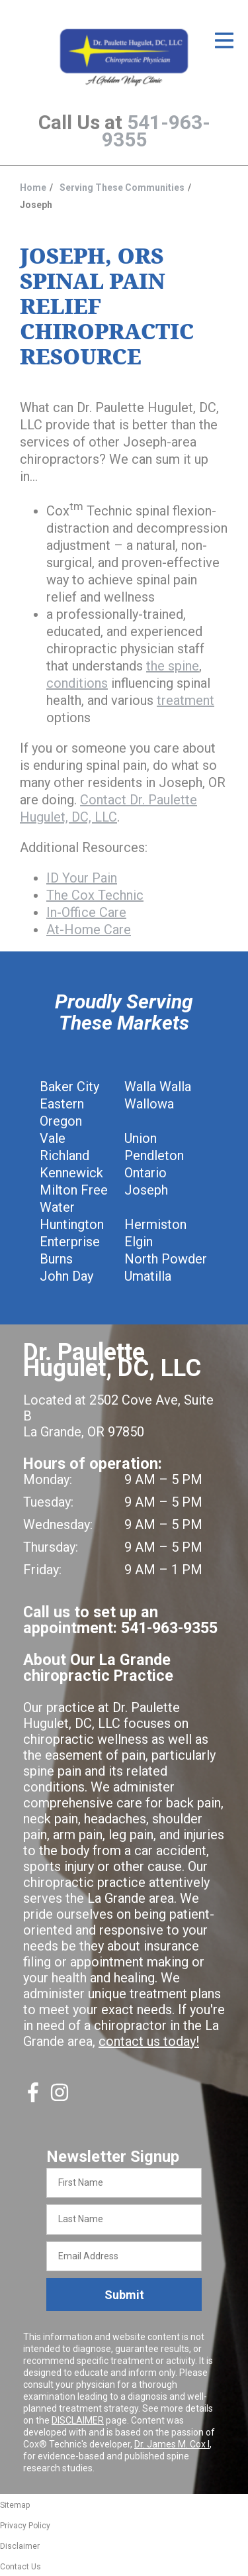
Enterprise (70, 1242)
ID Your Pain (81, 878)
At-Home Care (88, 930)
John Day (66, 1276)
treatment (185, 700)
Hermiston (155, 1224)
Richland (64, 1155)
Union (140, 1138)
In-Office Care (86, 912)
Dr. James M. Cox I (172, 2444)
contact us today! (149, 2041)
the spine (172, 666)
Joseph (146, 1190)
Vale (52, 1138)
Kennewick (71, 1173)
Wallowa (149, 1104)
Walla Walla (157, 1087)
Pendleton (154, 1155)
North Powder (165, 1259)
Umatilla (147, 1276)
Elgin (138, 1242)
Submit (124, 2295)
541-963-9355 (156, 131)
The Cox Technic (95, 895)
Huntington (72, 1224)
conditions (77, 683)
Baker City (69, 1087)
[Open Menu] (224, 40)
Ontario (145, 1173)
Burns (56, 1259)
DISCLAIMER (78, 2420)
